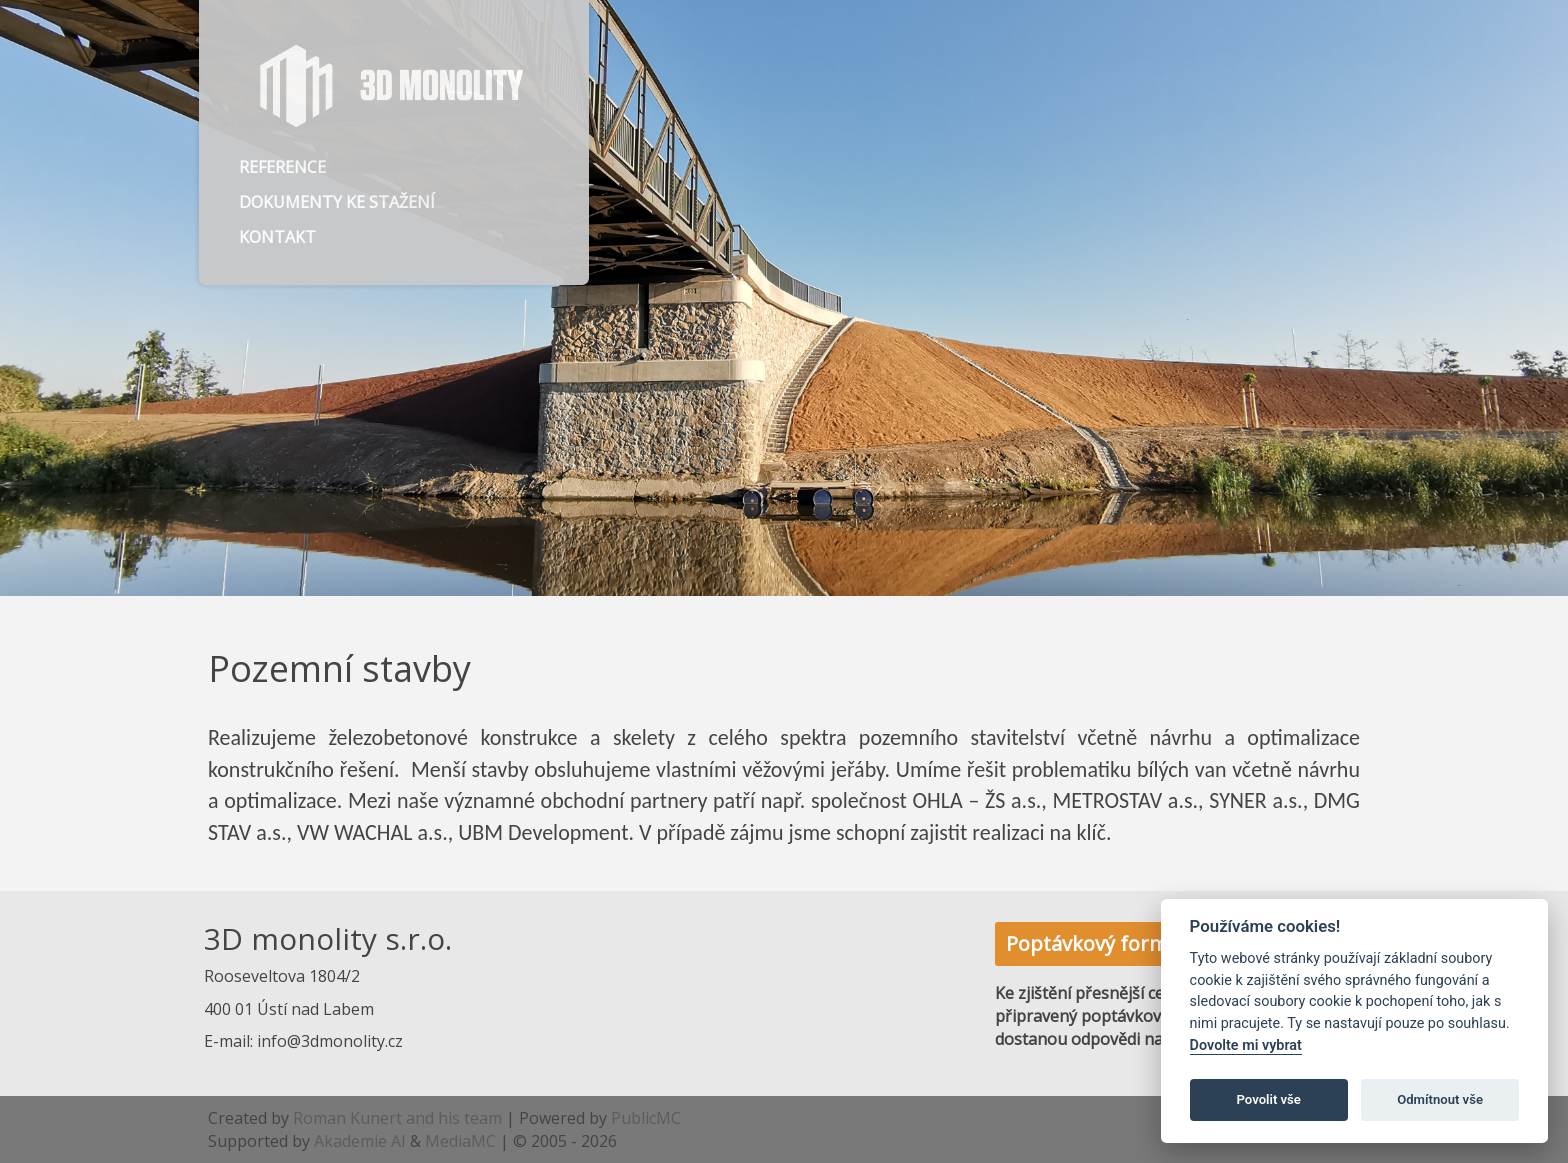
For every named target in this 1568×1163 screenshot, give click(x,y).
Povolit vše (1269, 1099)
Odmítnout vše (1440, 1099)
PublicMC (646, 1118)
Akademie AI (360, 1141)
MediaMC (460, 1141)
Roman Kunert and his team (397, 1118)
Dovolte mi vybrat (1246, 1045)
